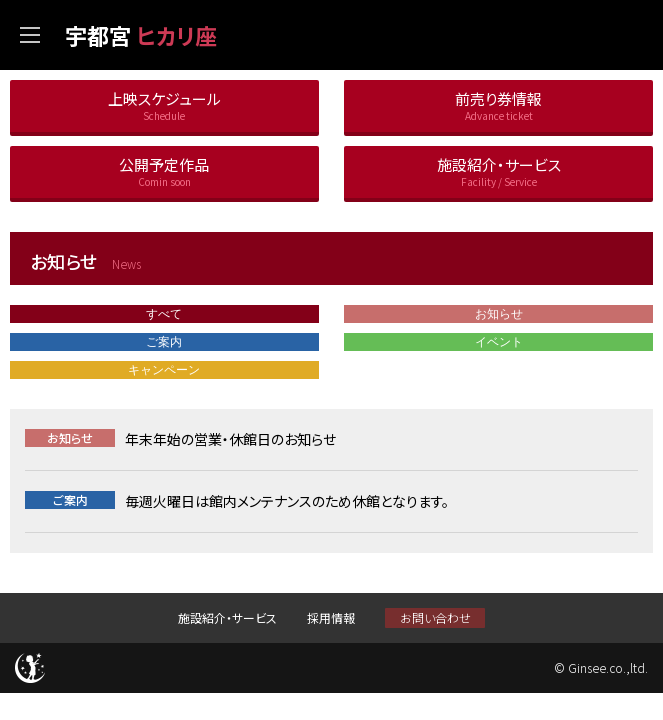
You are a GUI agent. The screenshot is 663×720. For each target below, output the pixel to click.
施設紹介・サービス (227, 617)
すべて (164, 314)
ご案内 (164, 342)
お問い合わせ (435, 617)
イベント (499, 342)
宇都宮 (141, 35)
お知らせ (499, 314)
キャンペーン (164, 370)
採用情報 (331, 617)
